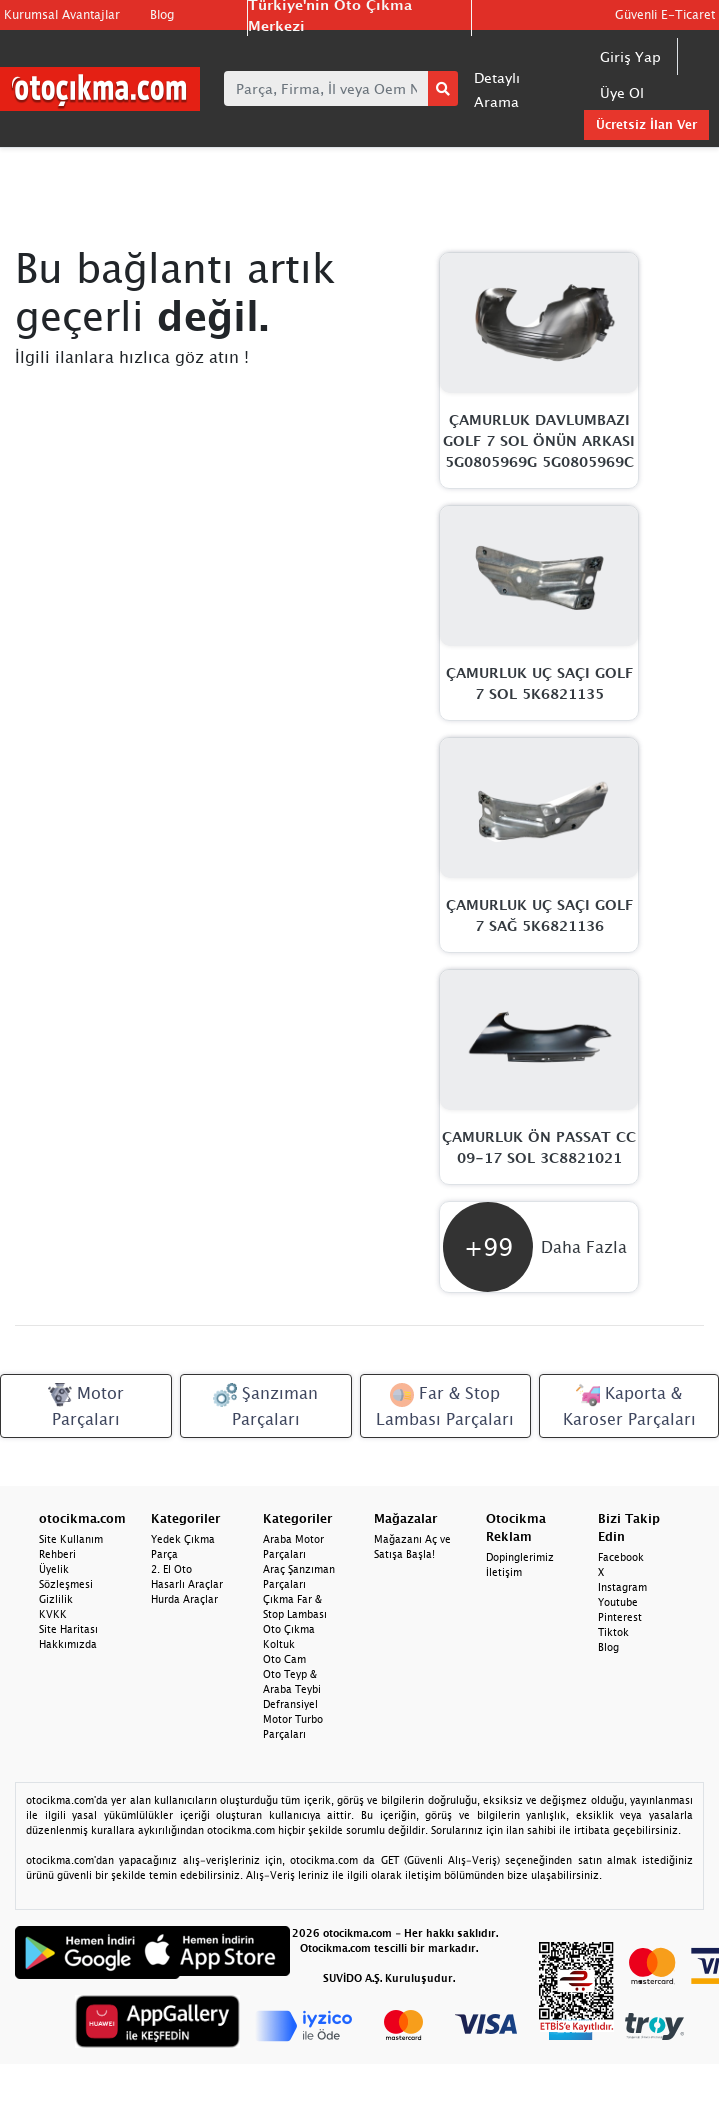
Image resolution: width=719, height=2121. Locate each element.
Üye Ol (622, 92)
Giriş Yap (630, 56)
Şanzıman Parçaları (265, 1405)
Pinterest (620, 1617)
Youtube (618, 1602)
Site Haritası (68, 1629)
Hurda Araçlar (184, 1599)
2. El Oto (171, 1569)
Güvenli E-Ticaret (665, 14)
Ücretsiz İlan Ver (646, 124)
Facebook (621, 1557)
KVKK (53, 1614)
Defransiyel (290, 1704)
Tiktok (613, 1632)
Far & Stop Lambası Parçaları (445, 1405)
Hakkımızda (68, 1644)
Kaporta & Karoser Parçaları (629, 1405)
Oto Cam (284, 1659)
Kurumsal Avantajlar (62, 14)
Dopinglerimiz (520, 1557)
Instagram (622, 1587)
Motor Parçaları (86, 1405)
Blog (162, 14)
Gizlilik (56, 1599)
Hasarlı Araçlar (187, 1584)
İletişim (504, 1572)
